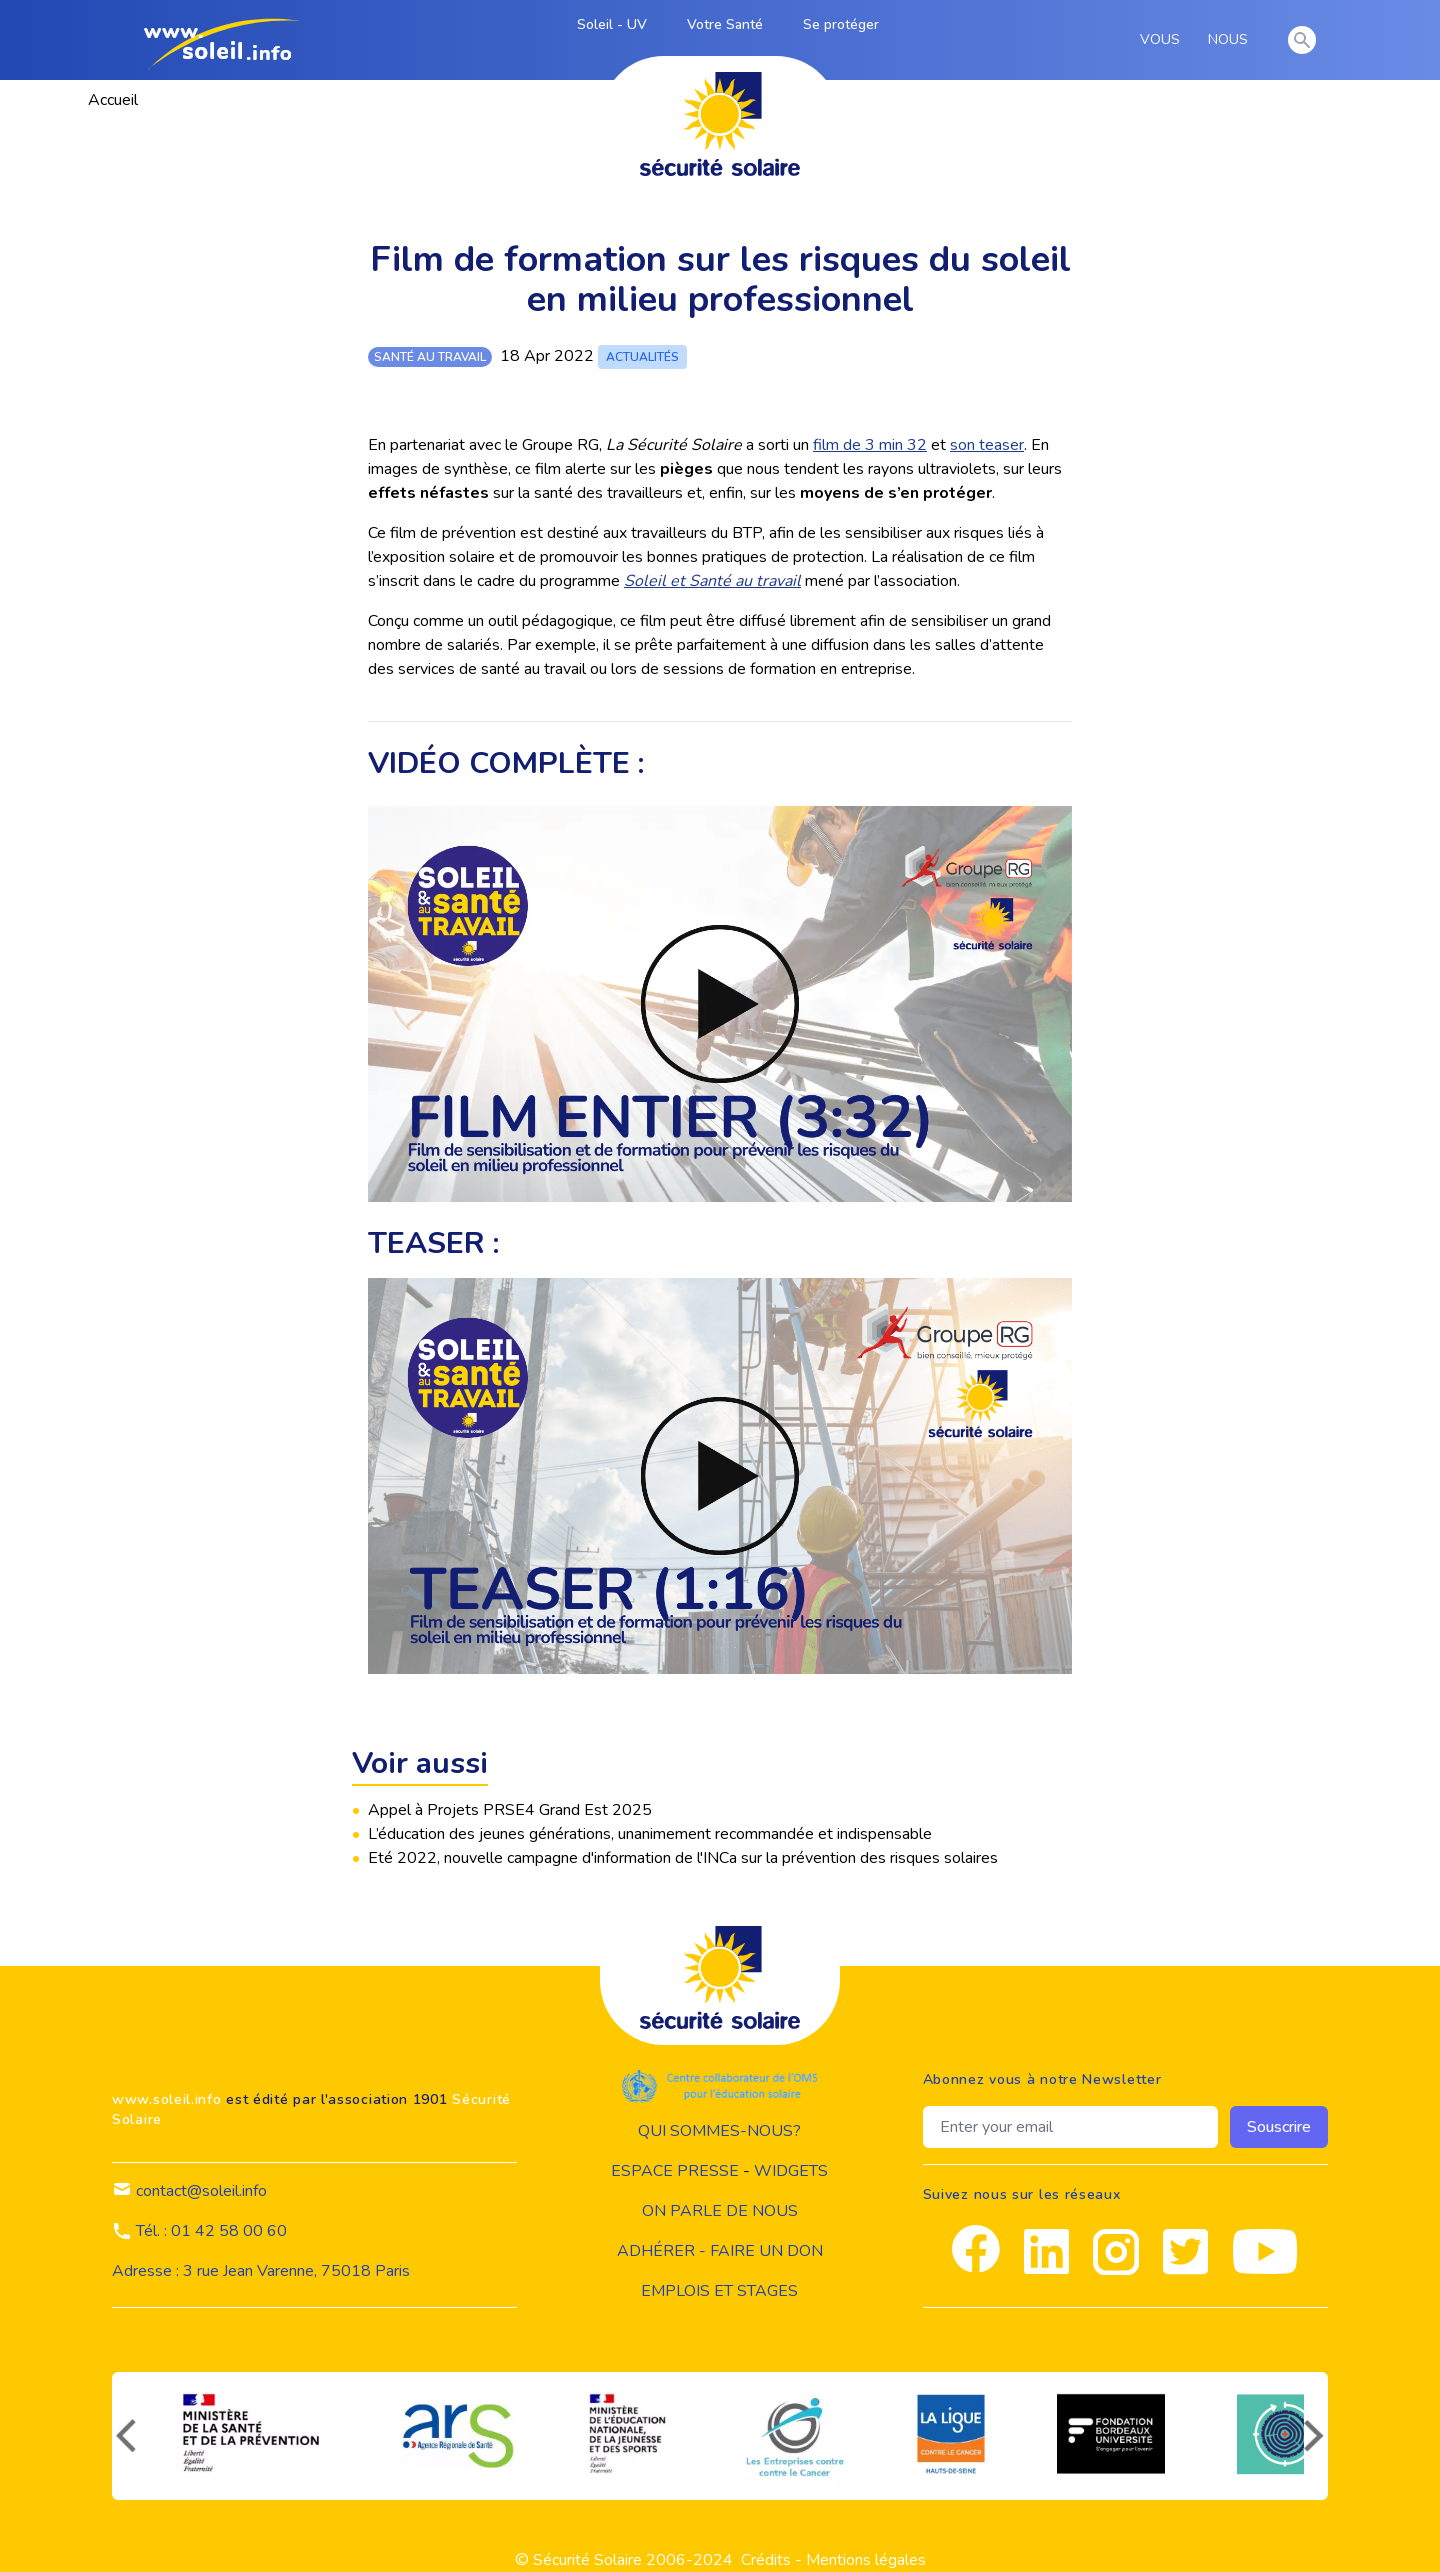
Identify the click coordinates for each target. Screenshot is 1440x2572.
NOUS (1231, 40)
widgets (791, 2171)
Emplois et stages (719, 2291)
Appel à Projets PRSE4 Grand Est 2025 (510, 1810)
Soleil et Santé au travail (712, 581)
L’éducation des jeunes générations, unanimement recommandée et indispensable (650, 1834)
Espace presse (675, 2171)
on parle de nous (720, 2211)
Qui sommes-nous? (719, 2131)
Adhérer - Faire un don (720, 2251)
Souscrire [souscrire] (1279, 2127)
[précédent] (124, 2436)
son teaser (987, 445)
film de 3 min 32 (870, 445)
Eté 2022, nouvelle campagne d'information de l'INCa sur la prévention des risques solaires (683, 1858)
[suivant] (1316, 2436)
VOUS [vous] (1163, 40)
